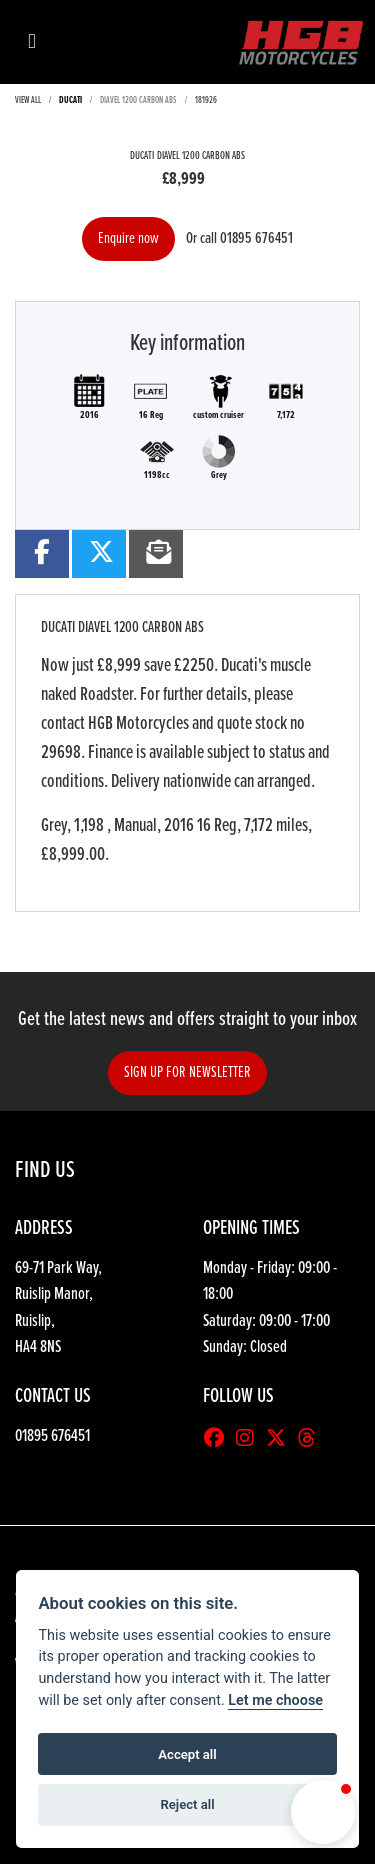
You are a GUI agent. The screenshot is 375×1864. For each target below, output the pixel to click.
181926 (206, 100)
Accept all (187, 1754)
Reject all (187, 1804)
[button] (323, 1812)
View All (28, 100)
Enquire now (128, 238)
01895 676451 (256, 238)
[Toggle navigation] (32, 42)
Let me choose (275, 1700)
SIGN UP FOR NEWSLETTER (187, 1072)
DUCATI (70, 100)
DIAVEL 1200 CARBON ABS (138, 100)
